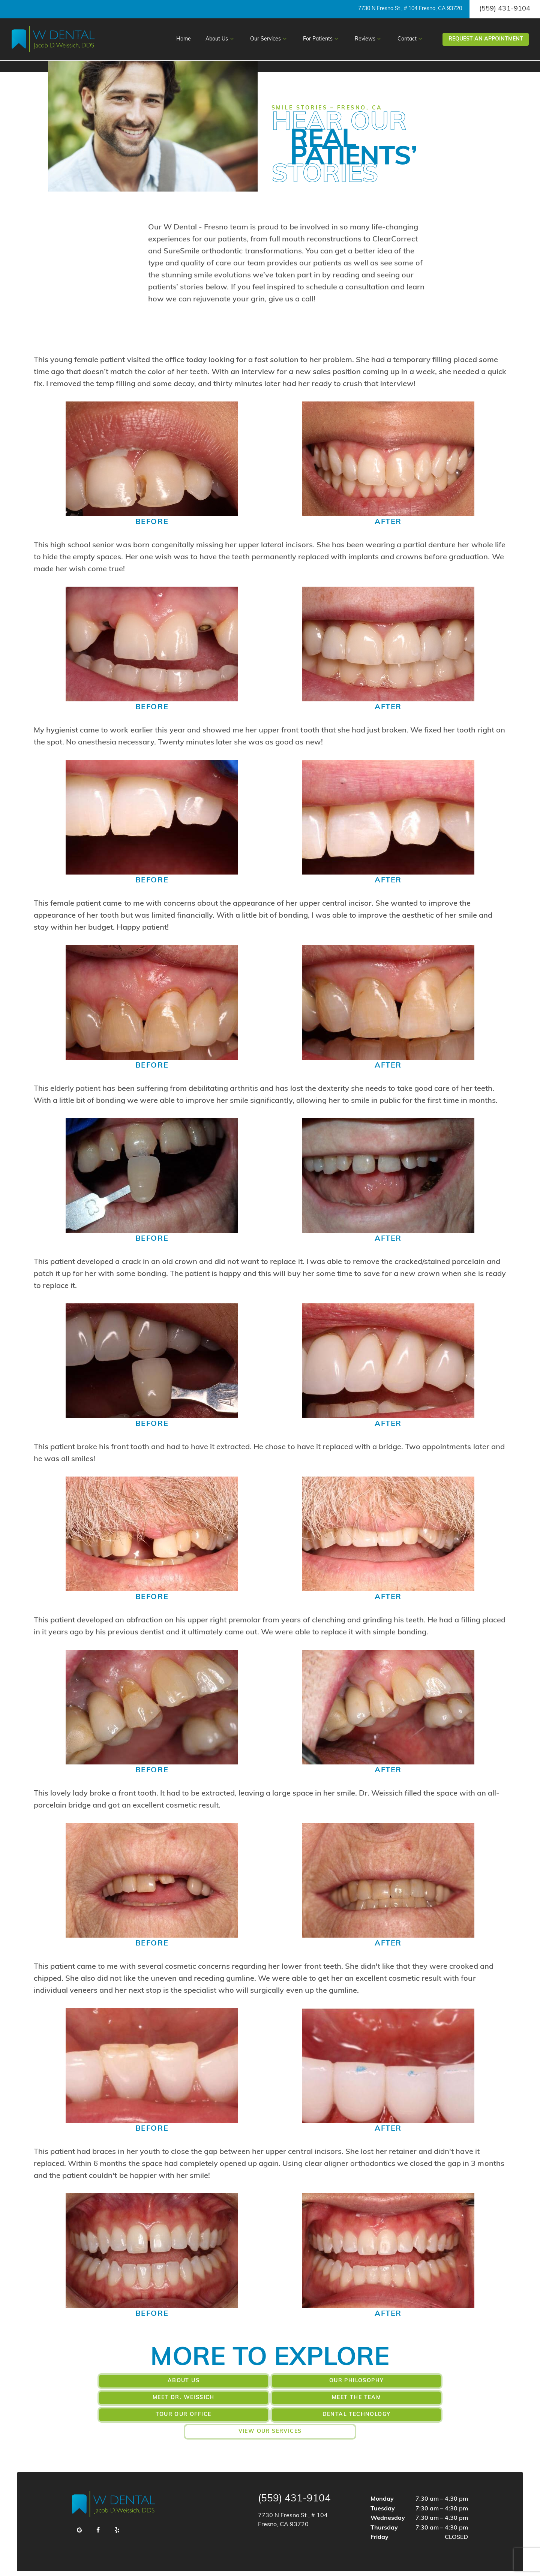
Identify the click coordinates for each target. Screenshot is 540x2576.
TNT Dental (451, 2564)
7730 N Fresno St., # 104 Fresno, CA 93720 (410, 9)
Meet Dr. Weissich (405, 2380)
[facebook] (98, 2512)
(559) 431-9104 (504, 8)
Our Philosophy (270, 2380)
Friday (379, 2519)
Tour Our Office (270, 2396)
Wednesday (387, 2500)
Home (183, 39)
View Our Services (270, 2413)
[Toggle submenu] (232, 39)
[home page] (52, 39)
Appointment (485, 39)
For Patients (321, 39)
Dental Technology (405, 2396)
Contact (411, 39)
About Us (221, 39)
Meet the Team (134, 2396)
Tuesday (382, 2490)
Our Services (269, 39)
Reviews (369, 39)
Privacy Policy (190, 2564)
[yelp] (117, 2512)
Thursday (384, 2510)
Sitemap (156, 2564)
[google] (79, 2512)
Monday (382, 2481)
